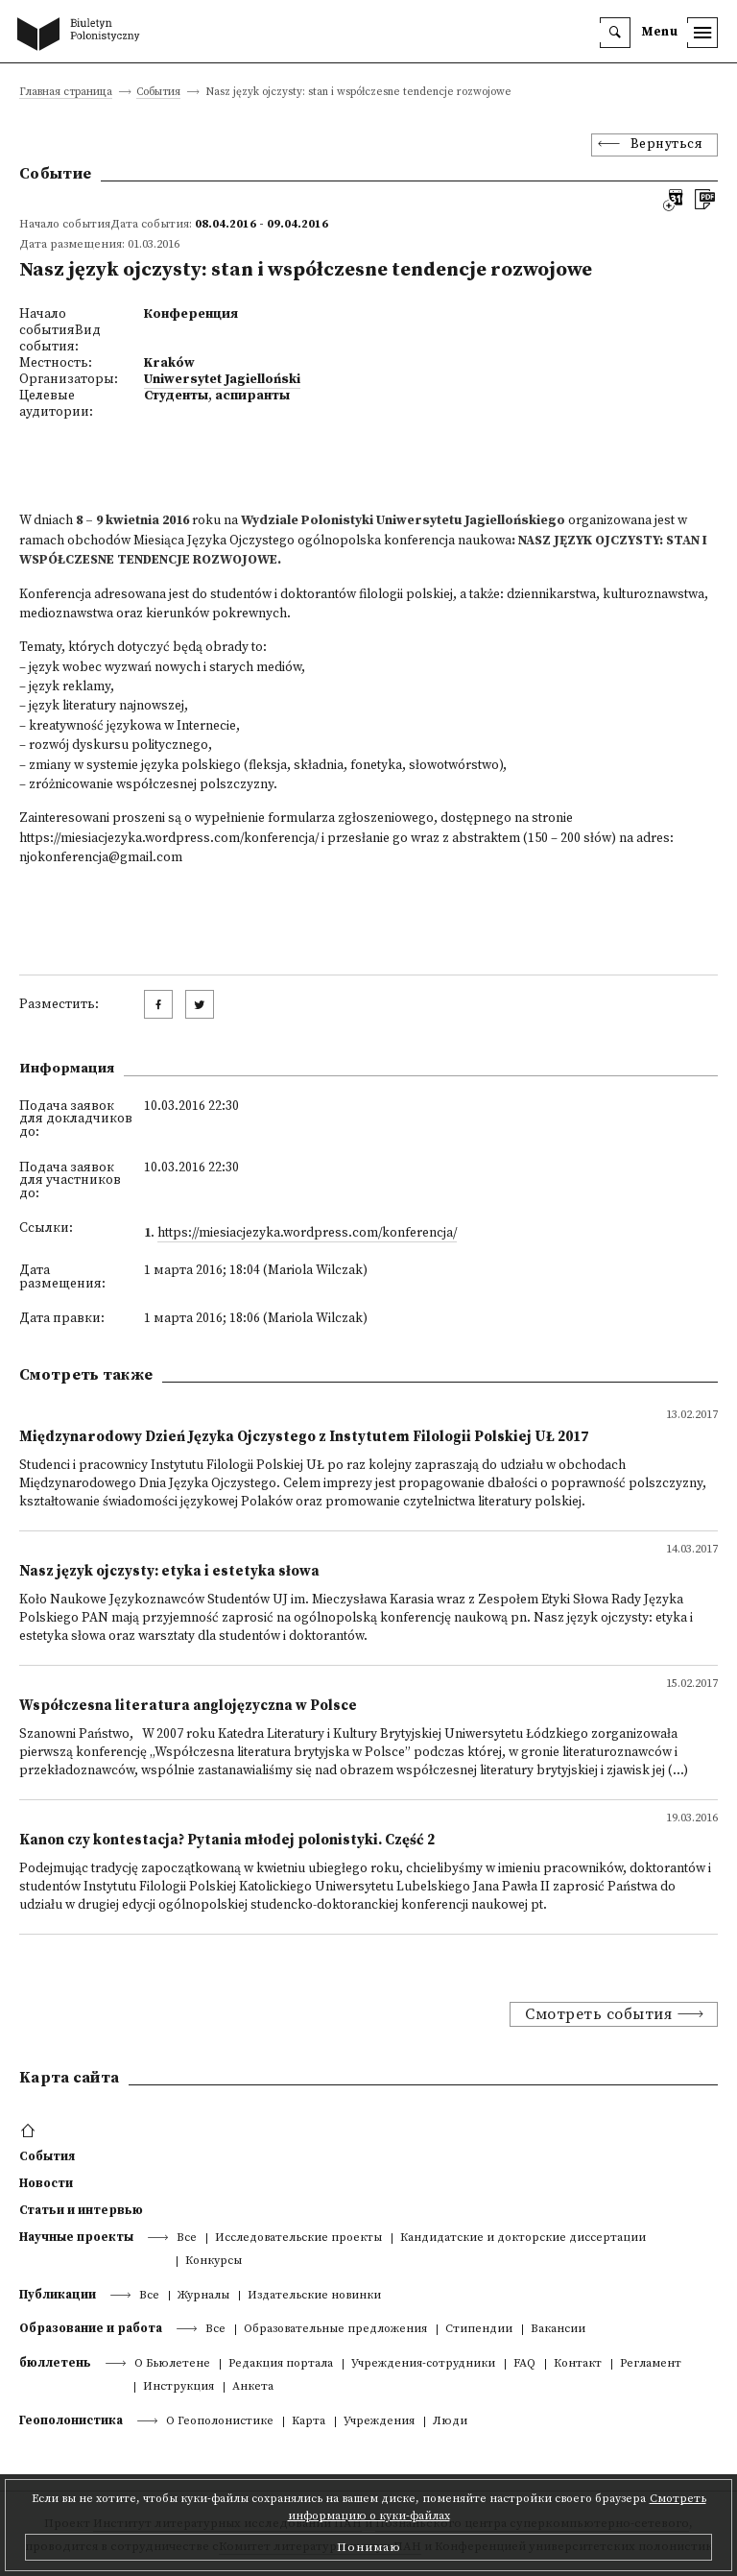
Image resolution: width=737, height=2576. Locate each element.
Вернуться (666, 144)
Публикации (57, 2294)
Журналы (203, 2296)
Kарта (308, 2422)
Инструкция (178, 2387)
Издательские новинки (314, 2296)
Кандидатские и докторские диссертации (523, 2238)
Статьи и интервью (81, 2210)
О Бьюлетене (172, 2364)
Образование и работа (90, 2328)
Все (187, 2238)
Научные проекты (76, 2237)
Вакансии (558, 2329)
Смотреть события (598, 2014)
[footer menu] (30, 2131)
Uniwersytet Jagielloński (222, 380)
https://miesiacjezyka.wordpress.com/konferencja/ (169, 839)
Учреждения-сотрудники (423, 2364)
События (158, 92)
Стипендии (478, 2329)
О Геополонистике (219, 2422)
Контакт (578, 2364)
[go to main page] (82, 36)
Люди (450, 2422)
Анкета (252, 2387)
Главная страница (65, 92)
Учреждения (379, 2422)
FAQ (524, 2364)
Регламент (650, 2364)
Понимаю (369, 2547)
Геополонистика (71, 2420)
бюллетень (55, 2363)
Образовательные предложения (335, 2329)
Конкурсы (213, 2261)
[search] (615, 32)
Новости (46, 2183)
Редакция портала (280, 2364)
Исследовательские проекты (298, 2238)
